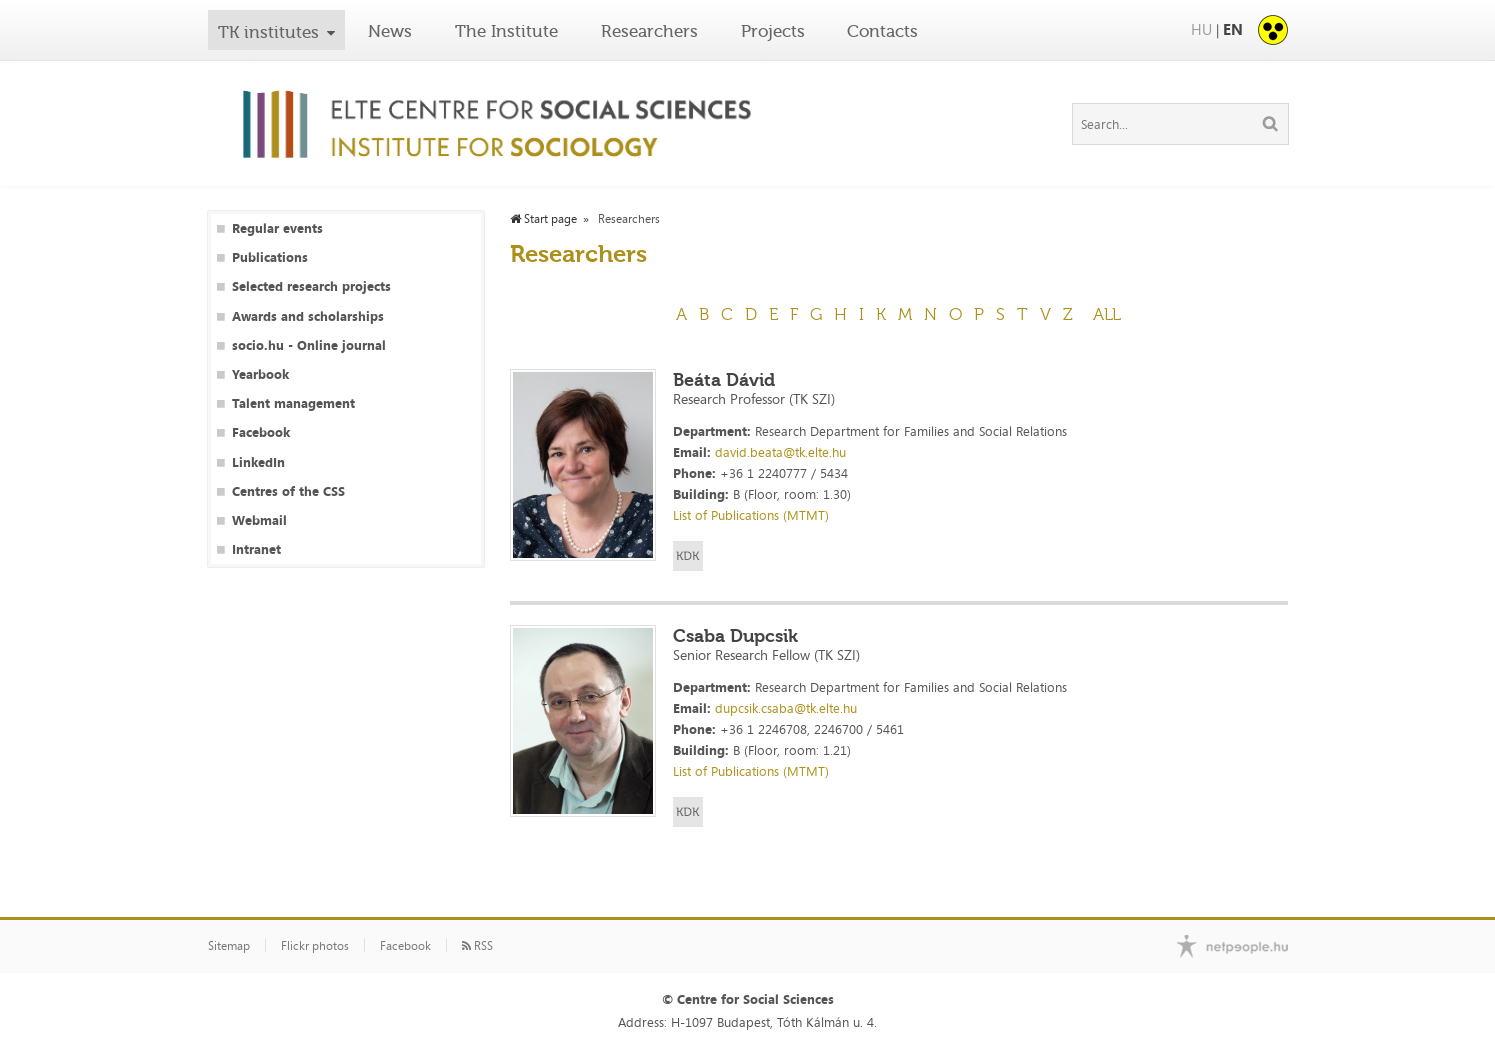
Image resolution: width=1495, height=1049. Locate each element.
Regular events (277, 228)
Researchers (649, 31)
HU (1201, 29)
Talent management (293, 403)
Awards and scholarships (308, 316)
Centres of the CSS (288, 491)
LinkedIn (258, 462)
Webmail (259, 520)
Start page (543, 219)
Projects (773, 31)
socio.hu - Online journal (309, 345)
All (1107, 314)
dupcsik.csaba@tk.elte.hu (786, 708)
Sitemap (229, 946)
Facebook (261, 432)
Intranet (256, 549)
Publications (270, 257)
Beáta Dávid (724, 380)
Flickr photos (315, 946)
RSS (477, 946)
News (390, 31)
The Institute (506, 31)
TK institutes (268, 32)
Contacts (882, 31)
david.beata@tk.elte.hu (780, 452)
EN (1233, 29)
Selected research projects (311, 286)
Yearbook (260, 374)
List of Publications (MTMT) (751, 515)
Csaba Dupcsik (735, 636)
